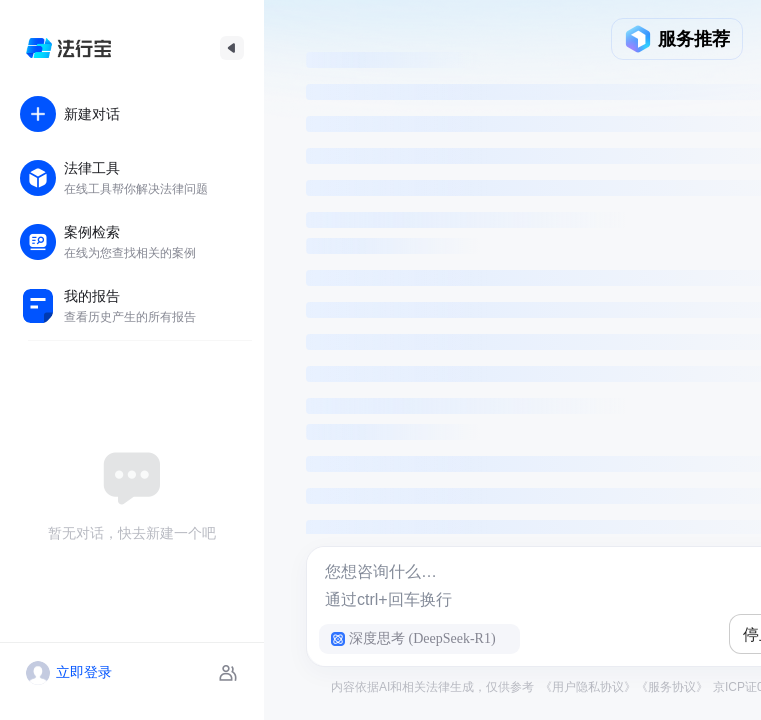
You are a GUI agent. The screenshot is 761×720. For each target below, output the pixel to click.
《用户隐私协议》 (588, 687)
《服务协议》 (672, 687)
